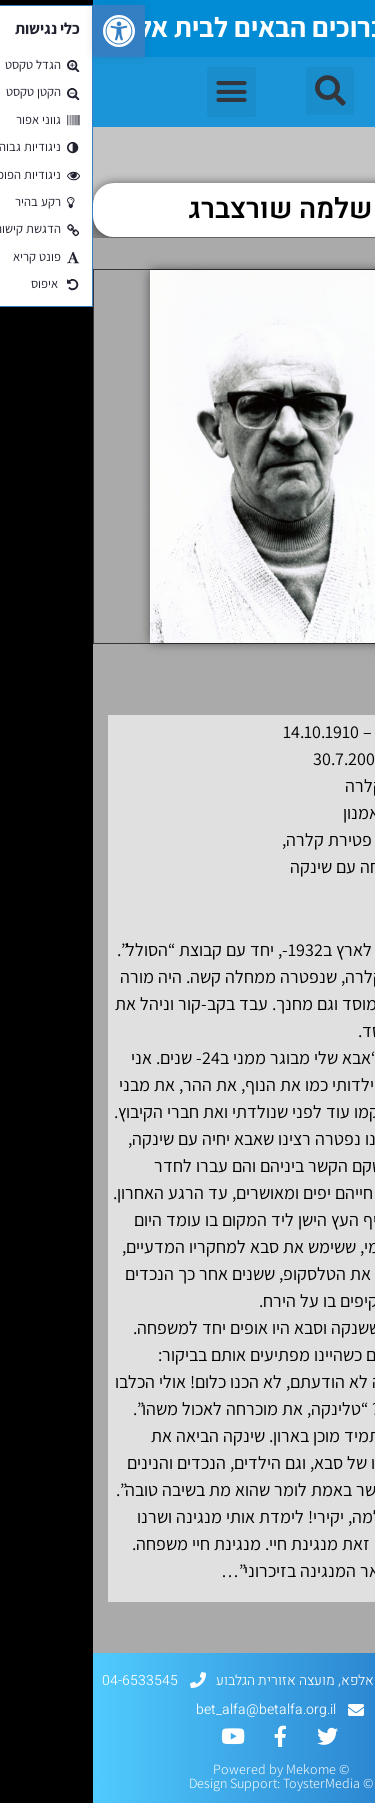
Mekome (218, 1769)
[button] (26, 31)
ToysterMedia (228, 1783)
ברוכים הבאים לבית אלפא (152, 26)
